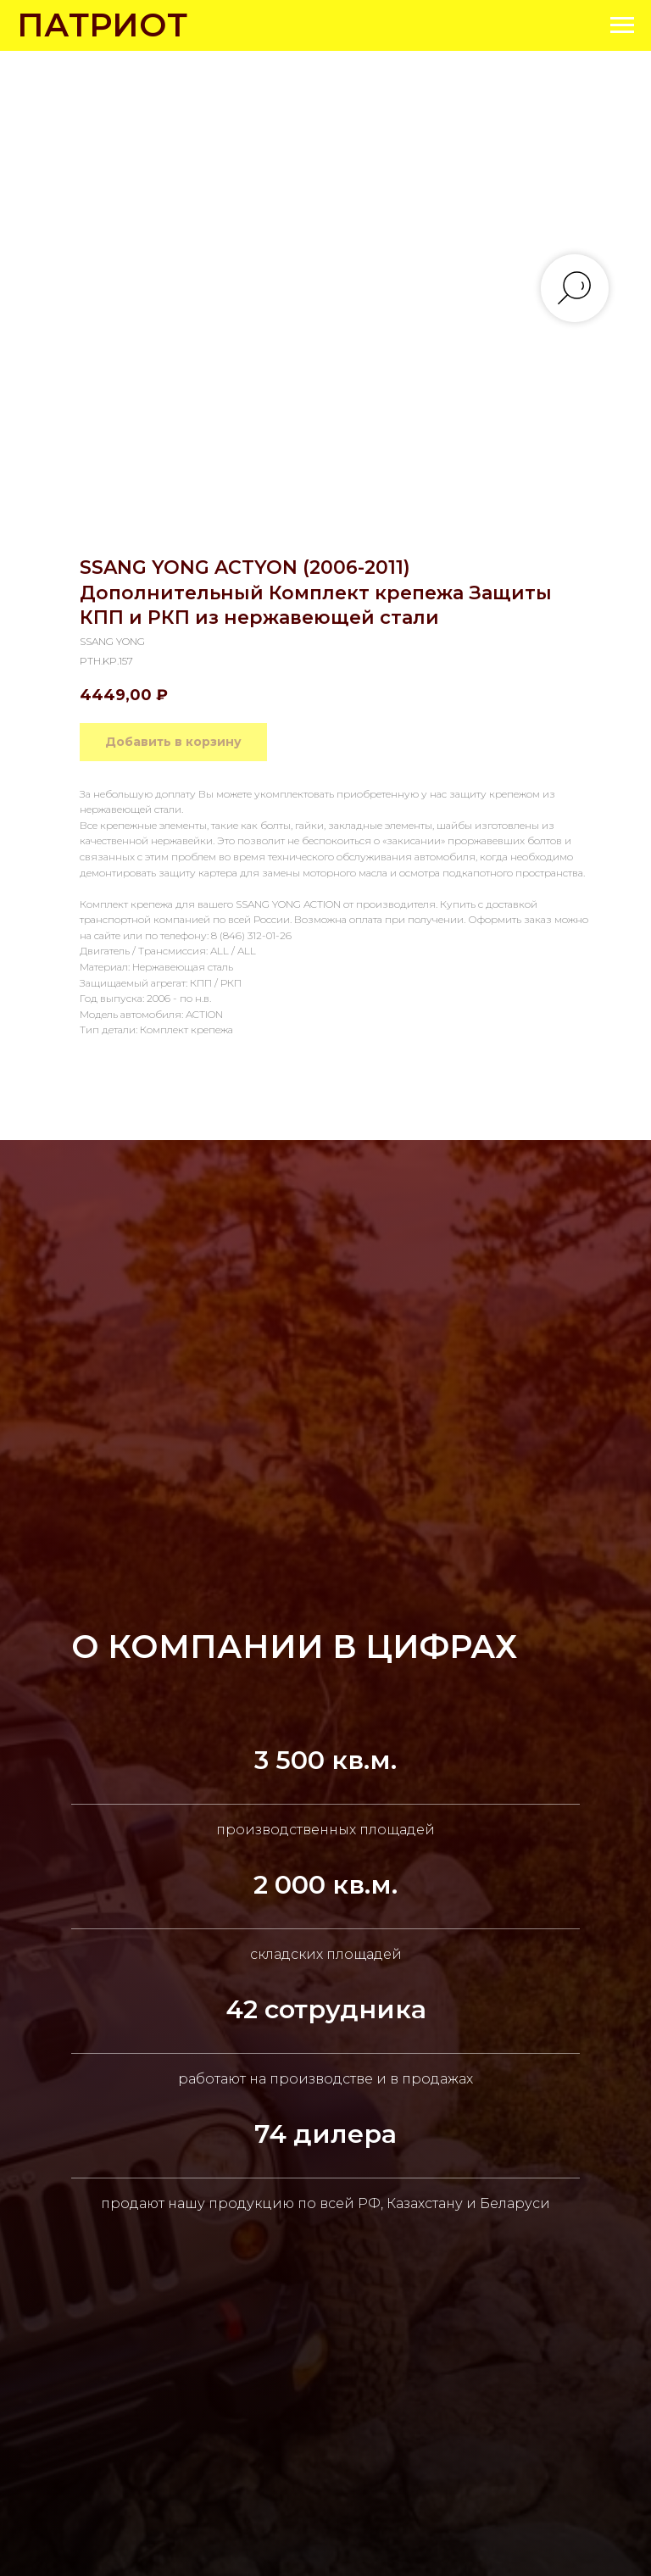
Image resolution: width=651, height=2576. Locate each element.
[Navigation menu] (622, 25)
